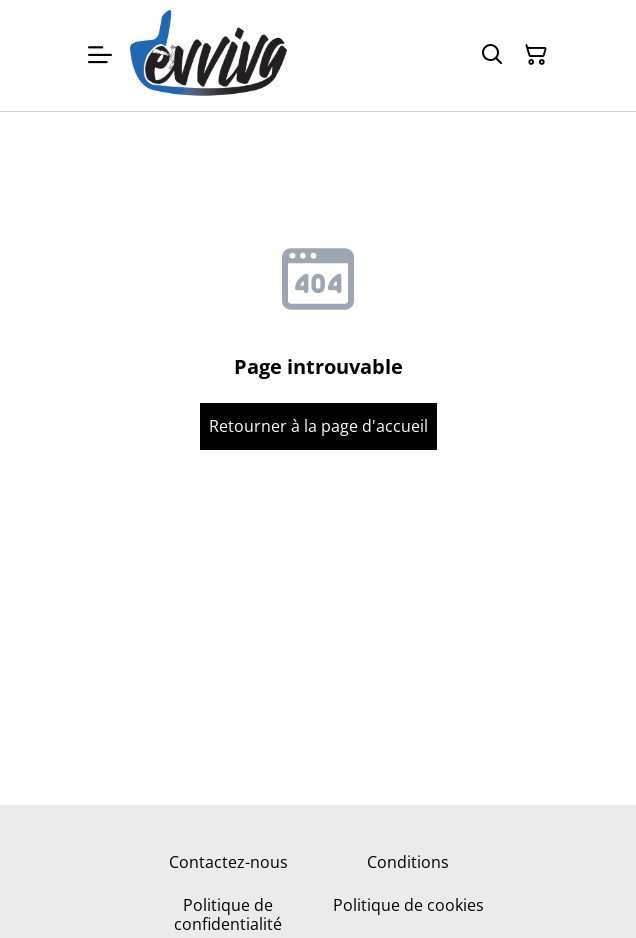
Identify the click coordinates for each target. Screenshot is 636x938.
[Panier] (536, 55)
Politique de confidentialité (228, 914)
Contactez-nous (228, 862)
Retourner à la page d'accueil (318, 426)
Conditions (408, 862)
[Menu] (100, 55)
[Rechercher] (492, 55)
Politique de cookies (408, 905)
